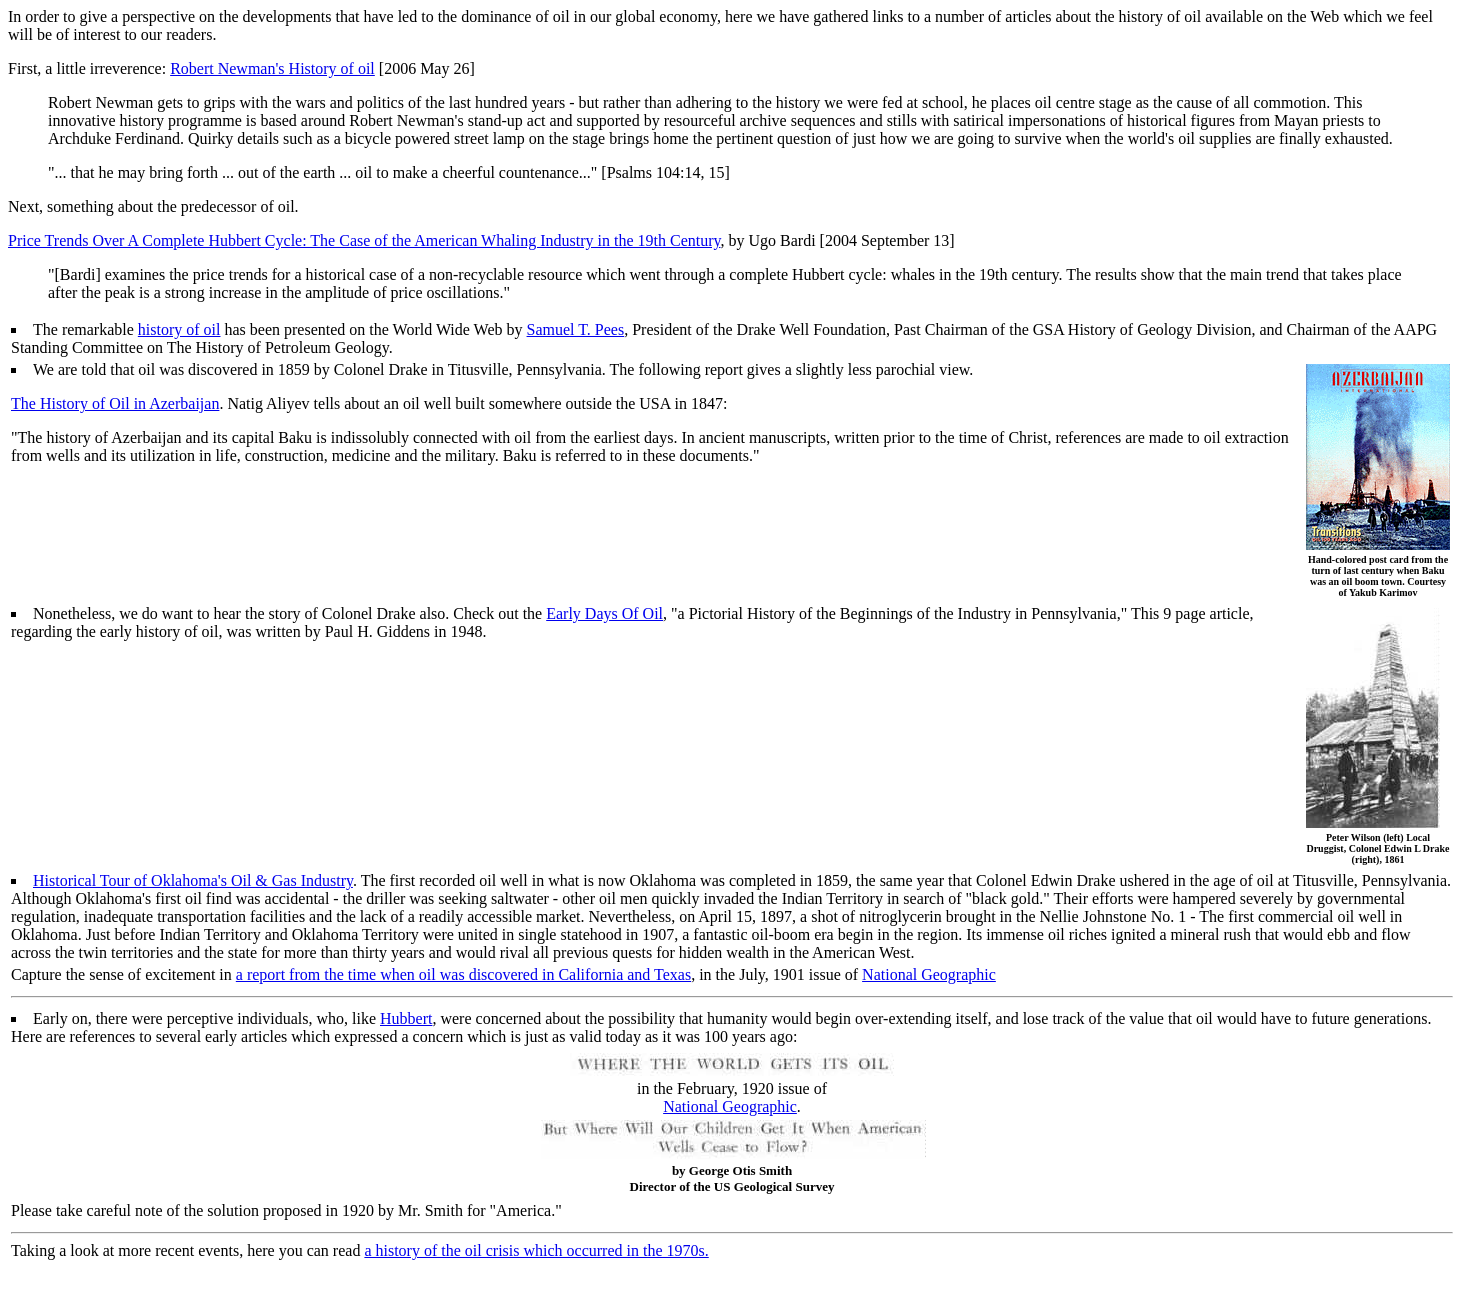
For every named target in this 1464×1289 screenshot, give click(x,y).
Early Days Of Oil (604, 613)
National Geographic (929, 974)
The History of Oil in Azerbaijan (115, 403)
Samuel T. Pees (576, 329)
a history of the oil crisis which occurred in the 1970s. (536, 1250)
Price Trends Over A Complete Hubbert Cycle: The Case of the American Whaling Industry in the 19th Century (364, 240)
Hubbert (406, 1018)
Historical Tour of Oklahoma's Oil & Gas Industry (193, 880)
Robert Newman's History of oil (272, 68)
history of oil (179, 329)
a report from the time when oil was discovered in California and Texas (463, 974)
